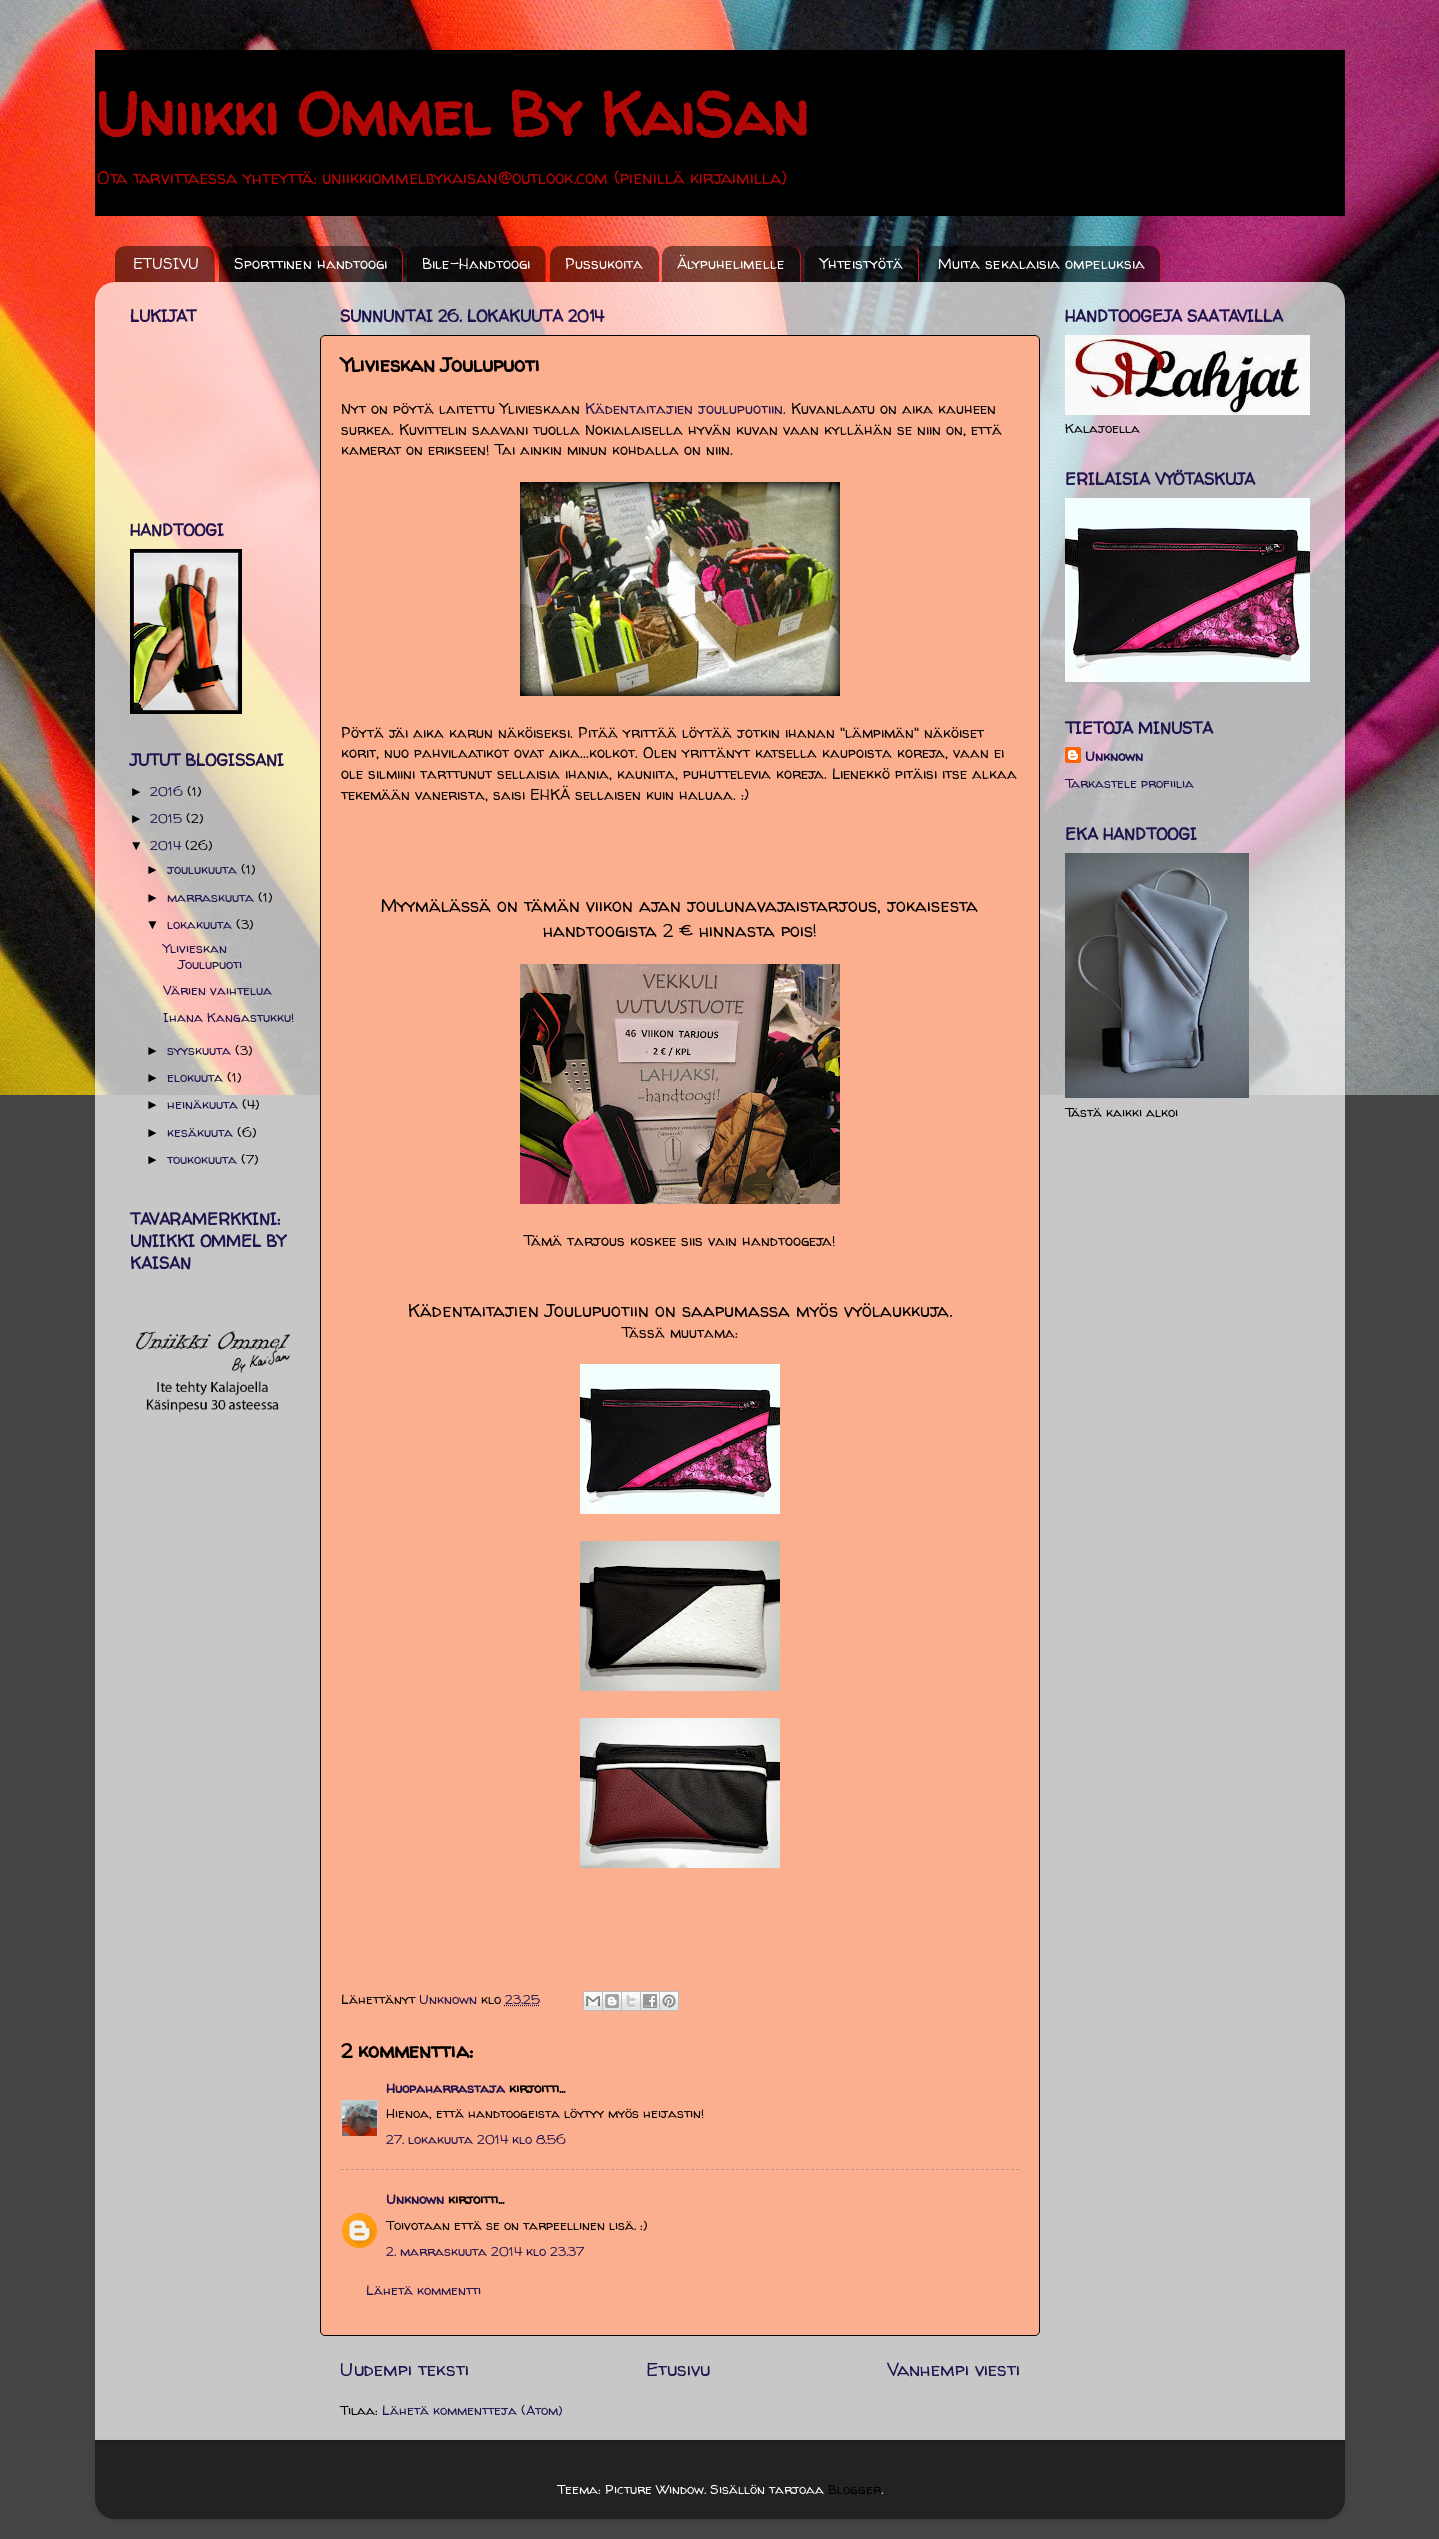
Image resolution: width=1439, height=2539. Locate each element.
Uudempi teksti (404, 2369)
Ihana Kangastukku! (228, 1017)
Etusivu (678, 2369)
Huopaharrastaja (445, 2088)
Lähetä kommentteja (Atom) (472, 2410)
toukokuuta (204, 1159)
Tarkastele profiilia (1129, 783)
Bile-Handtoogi (476, 263)
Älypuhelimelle (731, 263)
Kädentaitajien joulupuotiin (684, 408)
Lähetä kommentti (423, 2290)
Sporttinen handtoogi (310, 263)
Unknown (415, 2199)
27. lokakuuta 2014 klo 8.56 (476, 2139)
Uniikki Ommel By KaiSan (451, 114)
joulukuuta (204, 869)
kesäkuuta (202, 1132)
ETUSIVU (166, 263)
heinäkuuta (204, 1104)
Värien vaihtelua (217, 990)
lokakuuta (201, 924)
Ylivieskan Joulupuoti (202, 956)
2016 (168, 791)
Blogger (854, 2489)
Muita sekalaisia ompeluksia (1041, 263)
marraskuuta (212, 897)
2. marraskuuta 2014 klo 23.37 (485, 2251)
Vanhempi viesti (953, 2369)
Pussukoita (604, 263)
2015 (168, 818)
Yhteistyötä (861, 263)
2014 (167, 845)
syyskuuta (201, 1050)
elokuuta (197, 1077)
